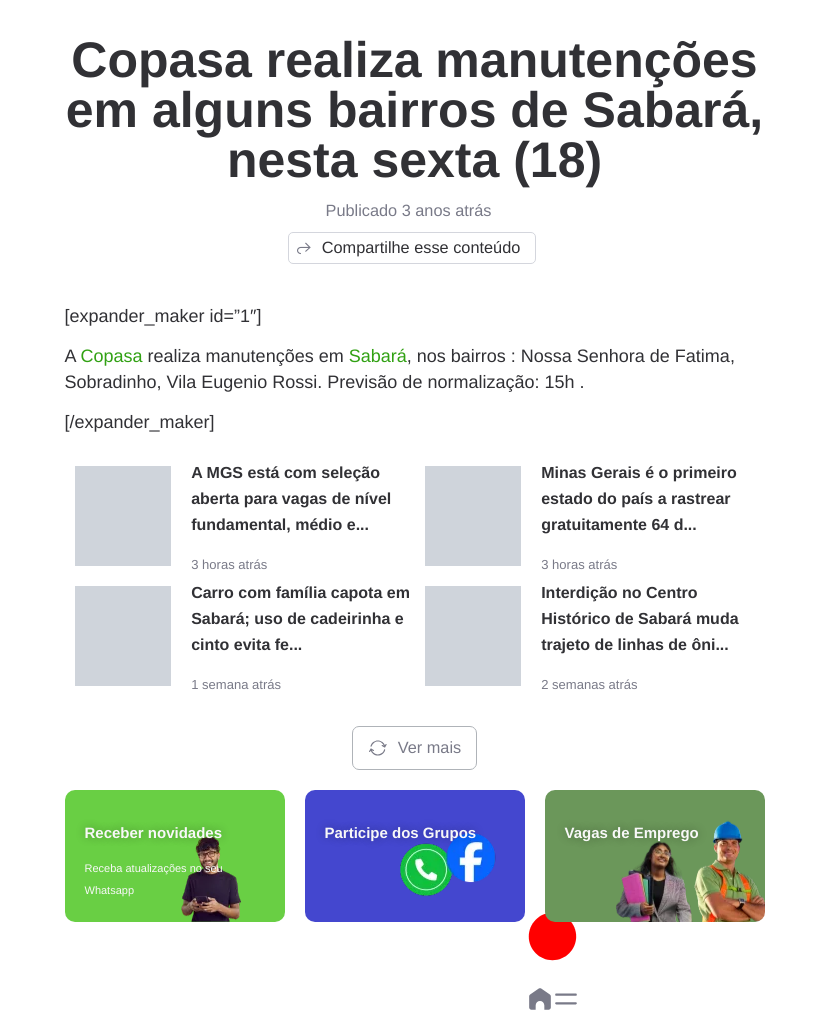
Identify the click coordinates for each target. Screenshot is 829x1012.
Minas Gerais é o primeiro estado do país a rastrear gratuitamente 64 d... (639, 499)
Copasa (112, 356)
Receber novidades (154, 833)
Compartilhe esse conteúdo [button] (407, 248)
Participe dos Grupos (401, 833)
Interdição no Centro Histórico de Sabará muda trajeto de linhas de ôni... (639, 619)
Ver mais (414, 748)
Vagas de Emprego (632, 833)
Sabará (378, 356)
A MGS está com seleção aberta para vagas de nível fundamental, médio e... (291, 499)
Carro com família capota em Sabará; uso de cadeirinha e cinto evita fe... (300, 619)
